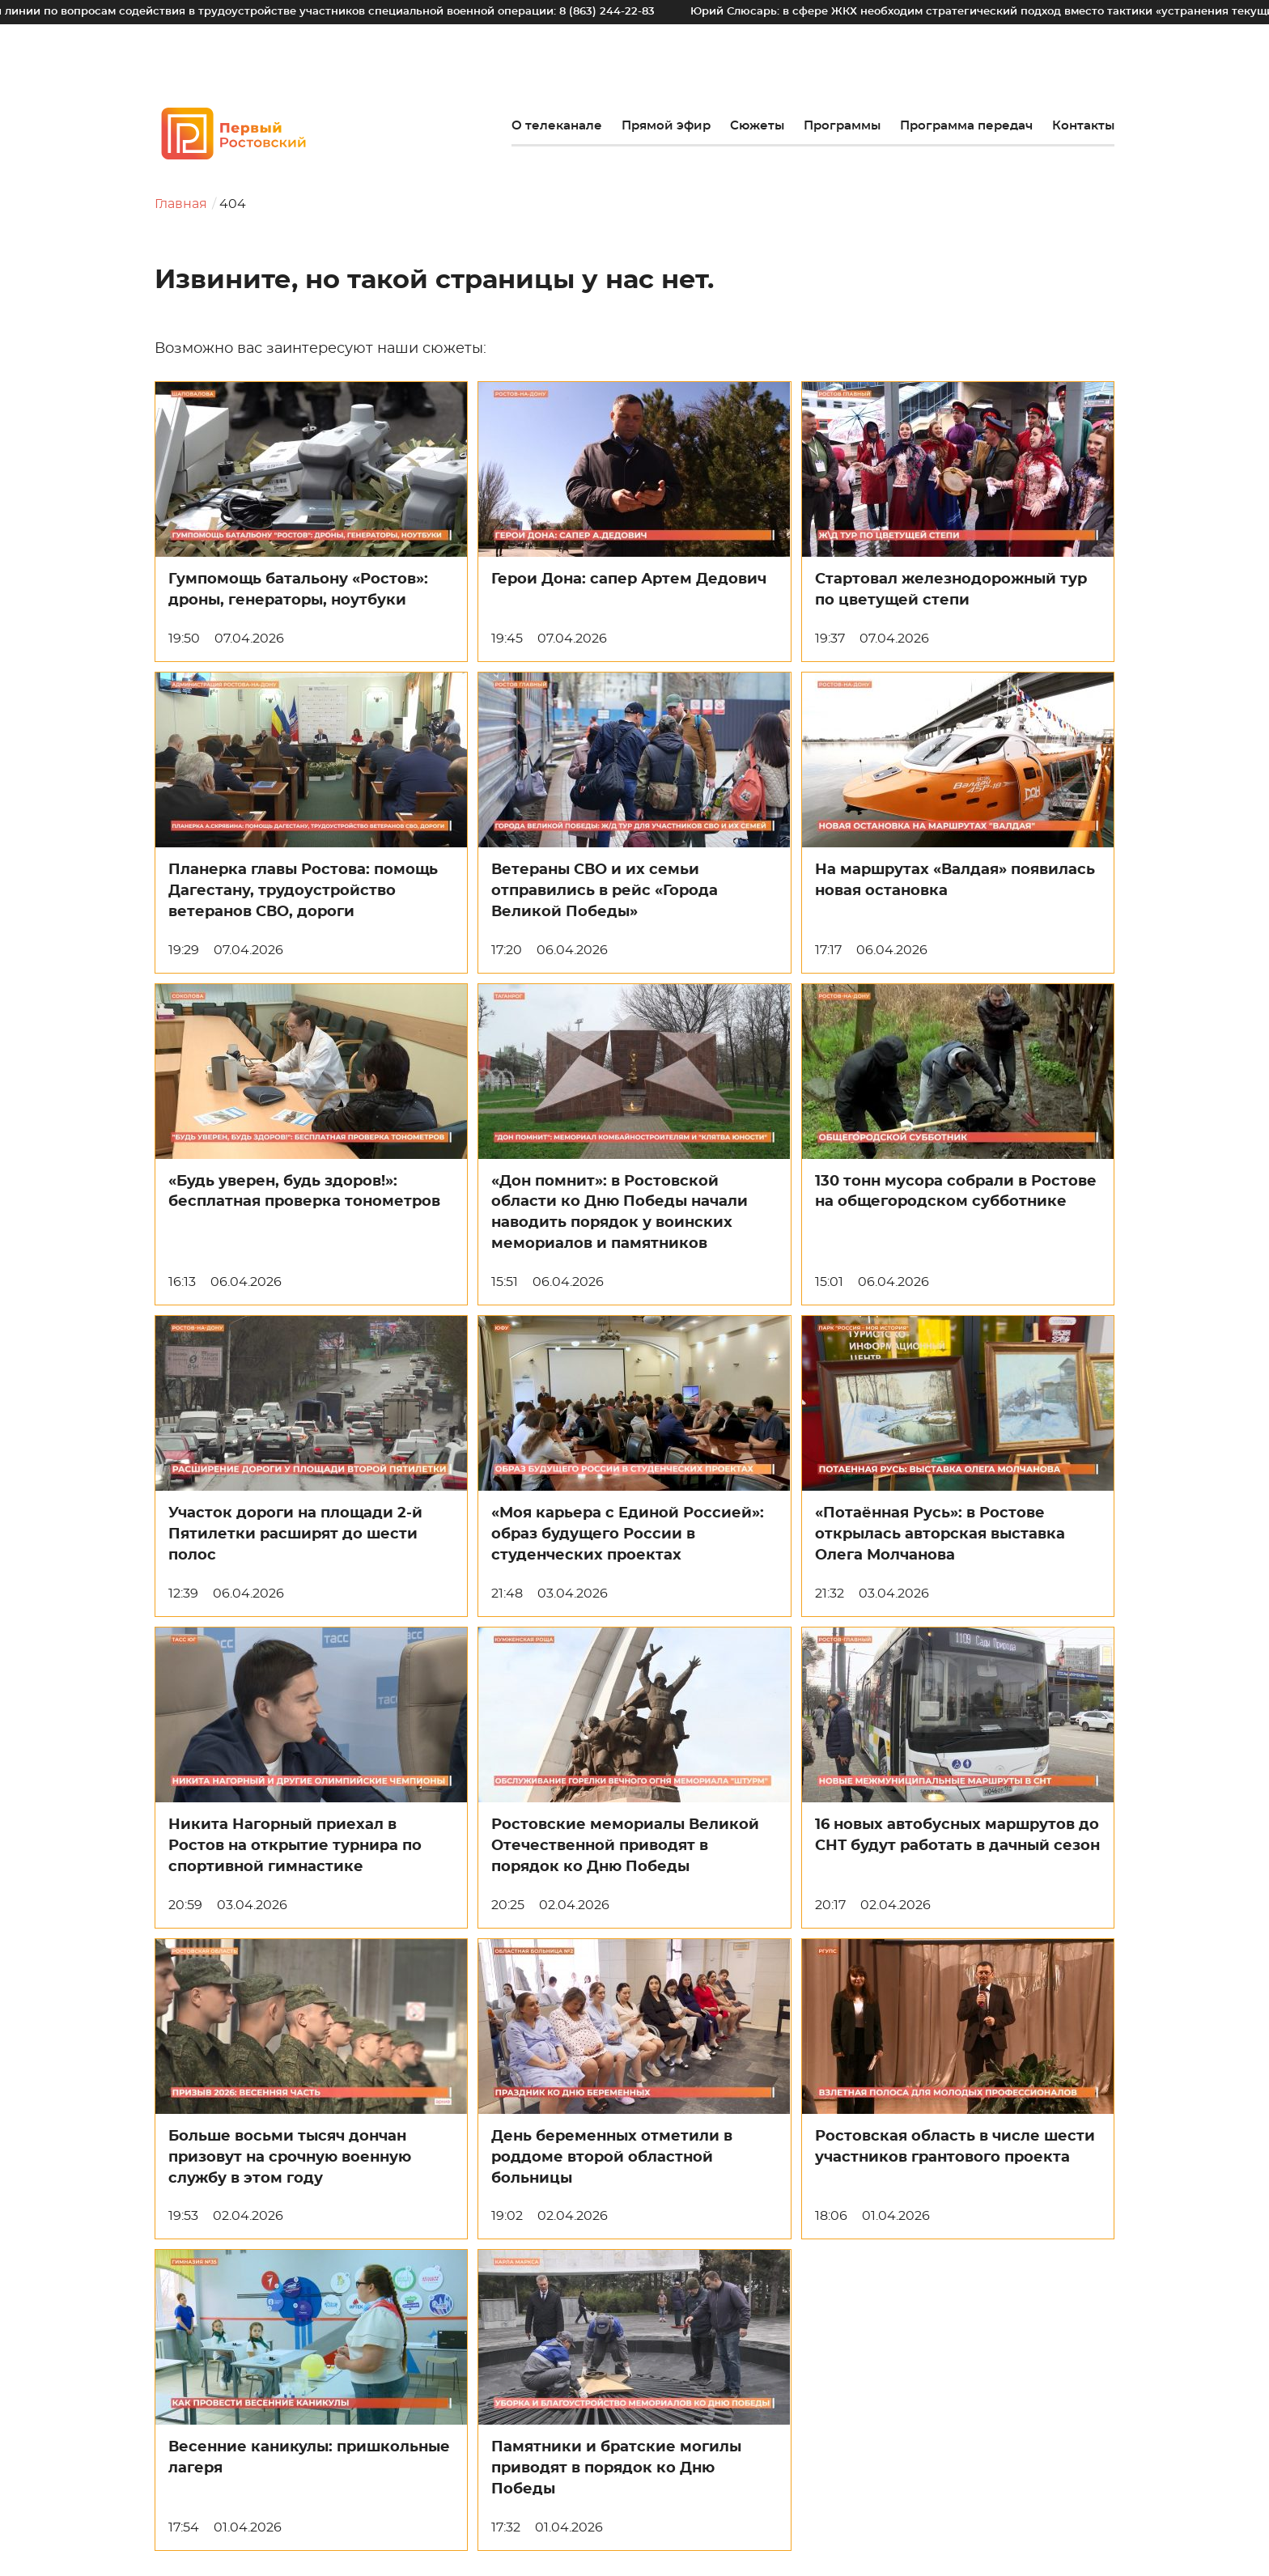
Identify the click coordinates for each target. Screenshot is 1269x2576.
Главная (181, 203)
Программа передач (966, 126)
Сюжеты (757, 126)
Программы (842, 126)
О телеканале (556, 126)
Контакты (1083, 126)
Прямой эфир (666, 126)
